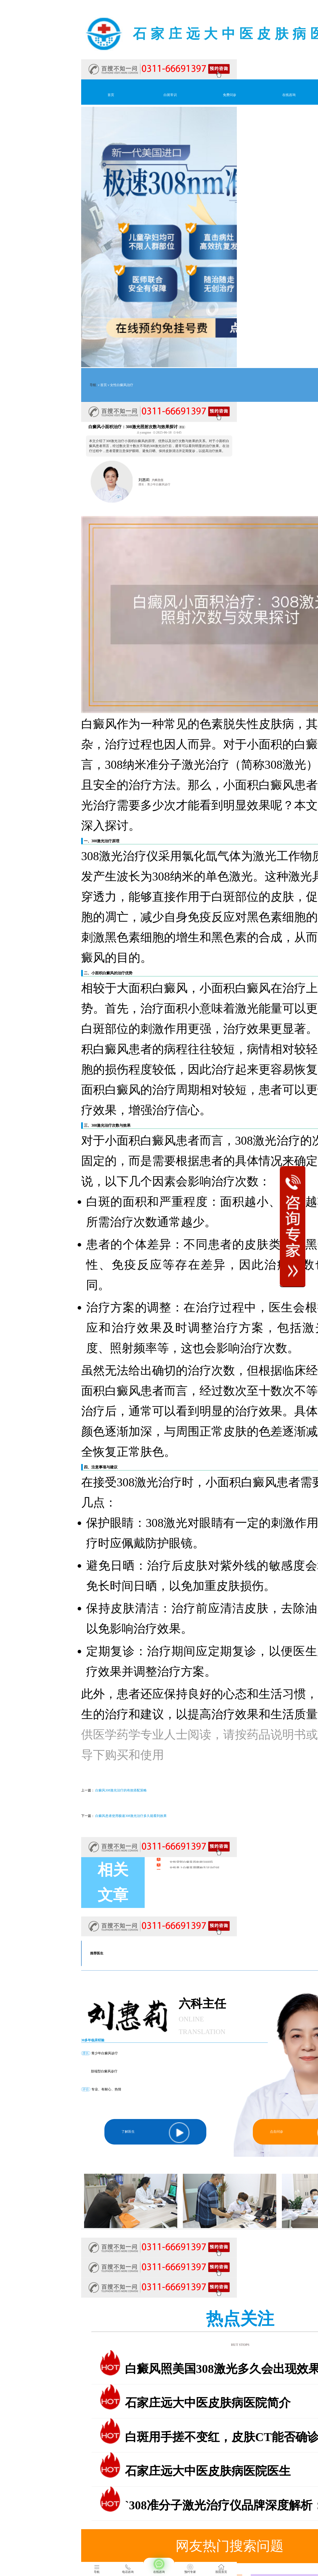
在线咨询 (289, 95)
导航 (93, 385)
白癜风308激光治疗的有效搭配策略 (121, 1790)
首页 (111, 95)
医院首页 (221, 2569)
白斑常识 (170, 95)
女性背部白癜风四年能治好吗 (191, 1866)
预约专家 (190, 2569)
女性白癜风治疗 (121, 385)
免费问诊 (229, 95)
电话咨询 (128, 2569)
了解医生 (155, 2132)
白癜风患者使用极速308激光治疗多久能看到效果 (131, 1816)
